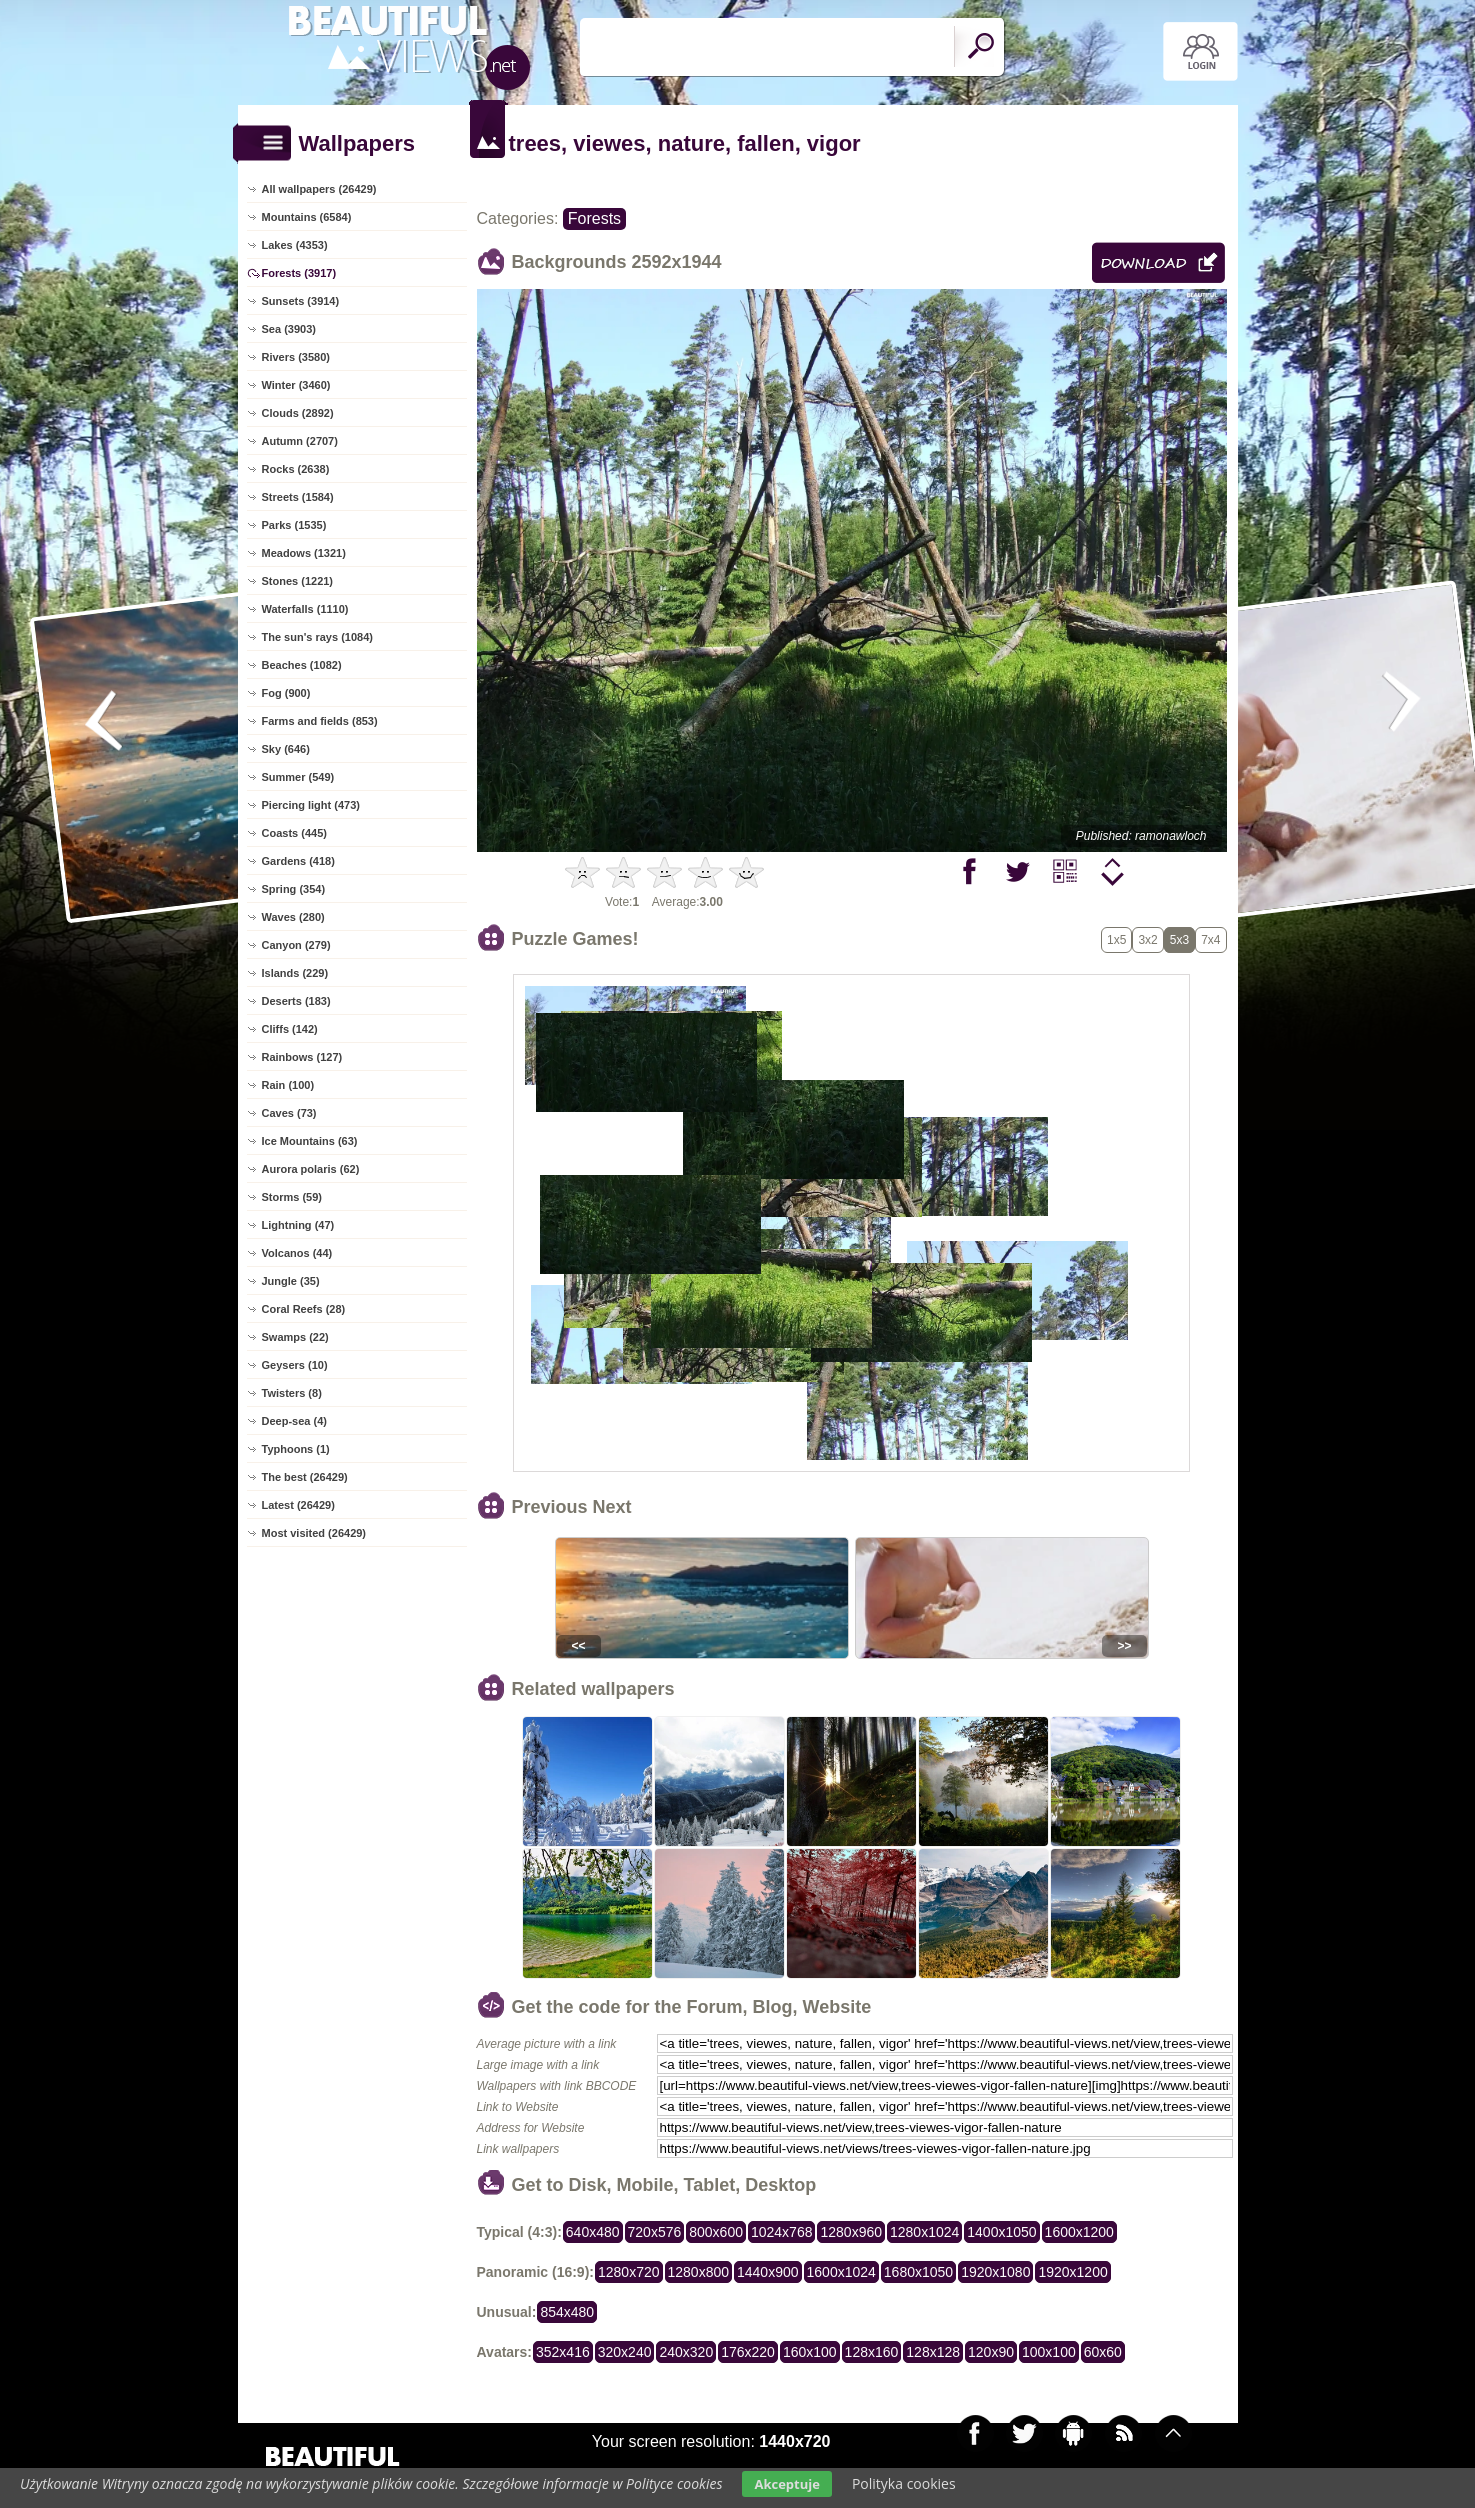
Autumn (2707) (300, 441)
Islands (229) (295, 973)
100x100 (1049, 2352)
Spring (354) (294, 889)
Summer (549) (298, 777)
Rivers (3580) (296, 357)
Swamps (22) (295, 1337)
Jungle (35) (291, 1281)
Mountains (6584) (307, 217)
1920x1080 (995, 2272)
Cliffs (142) (290, 1029)
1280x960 (851, 2232)
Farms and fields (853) (320, 721)
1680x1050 (918, 2272)
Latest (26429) (298, 1505)
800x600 (716, 2232)
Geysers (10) (295, 1365)
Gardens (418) (298, 861)
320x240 (625, 2352)
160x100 (810, 2352)
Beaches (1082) (302, 665)
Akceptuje (786, 2484)
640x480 (593, 2232)
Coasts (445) (294, 833)
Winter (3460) (296, 385)
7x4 (1210, 940)
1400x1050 (1001, 2232)
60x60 (1103, 2352)
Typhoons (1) (296, 1449)
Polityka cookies (904, 2483)
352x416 (563, 2352)
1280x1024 (924, 2232)
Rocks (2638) (296, 469)
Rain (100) (288, 1085)
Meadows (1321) (304, 553)
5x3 (1179, 940)
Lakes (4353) (295, 245)
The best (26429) (305, 1477)
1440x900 (768, 2272)
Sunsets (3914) (301, 301)
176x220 (748, 2352)
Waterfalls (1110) (305, 609)
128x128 (933, 2352)
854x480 (567, 2312)
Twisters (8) (292, 1393)
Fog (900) (286, 693)
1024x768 (782, 2232)
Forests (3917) (299, 273)
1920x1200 (1072, 2272)
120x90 (991, 2352)
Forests (594, 218)
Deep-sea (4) (294, 1421)
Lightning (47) (298, 1225)
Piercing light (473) (311, 805)
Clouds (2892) (298, 413)
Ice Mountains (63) (310, 1141)
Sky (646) (286, 749)
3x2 (1147, 940)
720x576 (655, 2232)
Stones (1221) (298, 581)
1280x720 (629, 2272)
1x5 (1116, 940)
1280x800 (699, 2272)
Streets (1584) (298, 497)
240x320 (686, 2352)
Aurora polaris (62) (311, 1169)
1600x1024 (841, 2272)
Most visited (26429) (314, 1533)
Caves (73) (289, 1113)
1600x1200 (1079, 2232)
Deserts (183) (296, 1001)
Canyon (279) (296, 945)
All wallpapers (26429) (319, 189)
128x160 (872, 2352)
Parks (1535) (294, 525)
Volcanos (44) (297, 1253)
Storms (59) (292, 1197)
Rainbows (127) (302, 1057)
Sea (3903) (289, 329)
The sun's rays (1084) (317, 637)
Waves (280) (293, 917)
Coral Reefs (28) (304, 1309)
